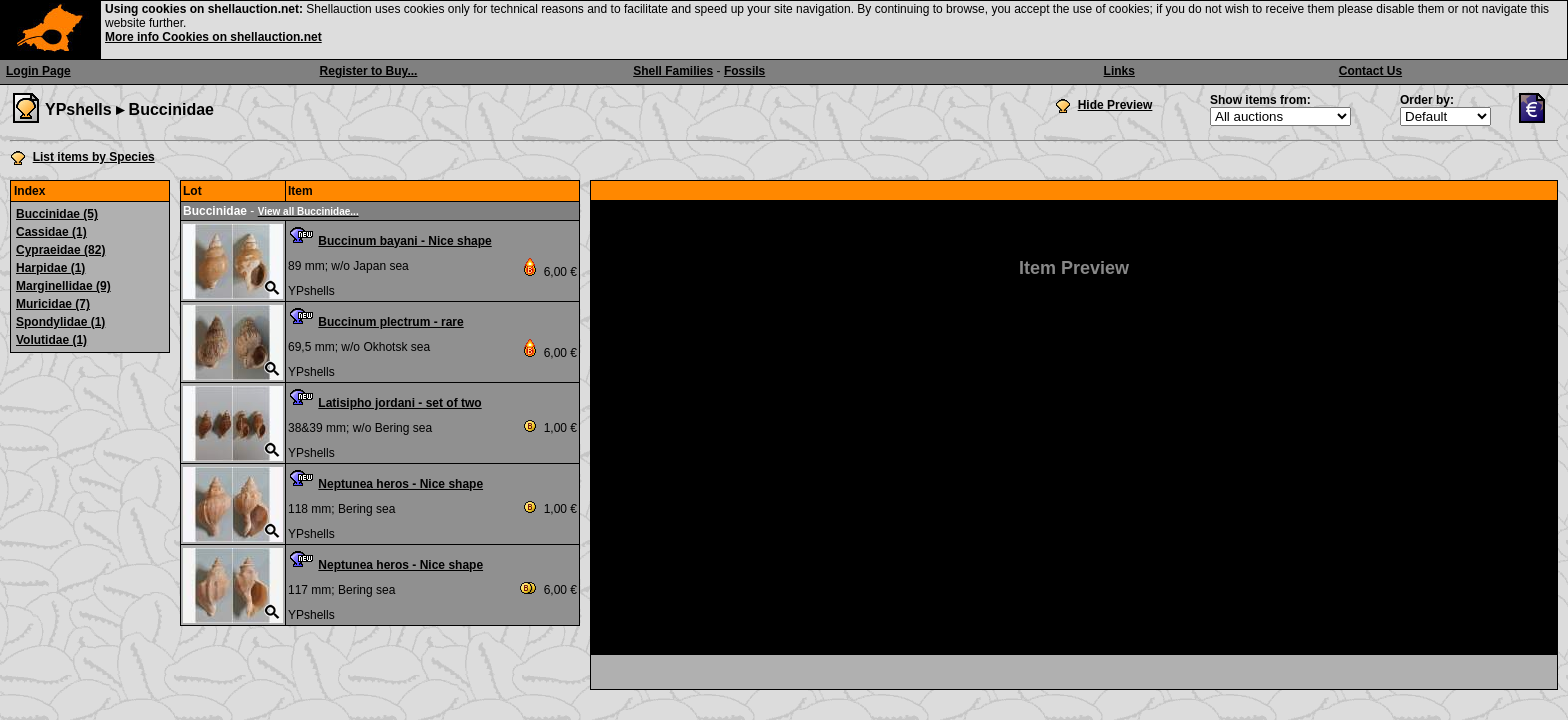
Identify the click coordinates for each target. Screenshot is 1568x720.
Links (1119, 71)
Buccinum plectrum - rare (390, 322)
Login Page (38, 71)
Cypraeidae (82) (60, 250)
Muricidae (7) (53, 304)
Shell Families (673, 71)
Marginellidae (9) (63, 286)
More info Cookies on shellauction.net (213, 37)
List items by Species (94, 157)
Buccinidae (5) (57, 214)
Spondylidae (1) (60, 322)
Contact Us (1370, 71)
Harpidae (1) (50, 268)
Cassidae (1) (51, 232)
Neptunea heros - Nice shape (400, 484)
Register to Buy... (369, 71)
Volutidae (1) (51, 340)
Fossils (744, 71)
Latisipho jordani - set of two (399, 403)
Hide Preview (1115, 105)
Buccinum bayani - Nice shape (404, 241)
